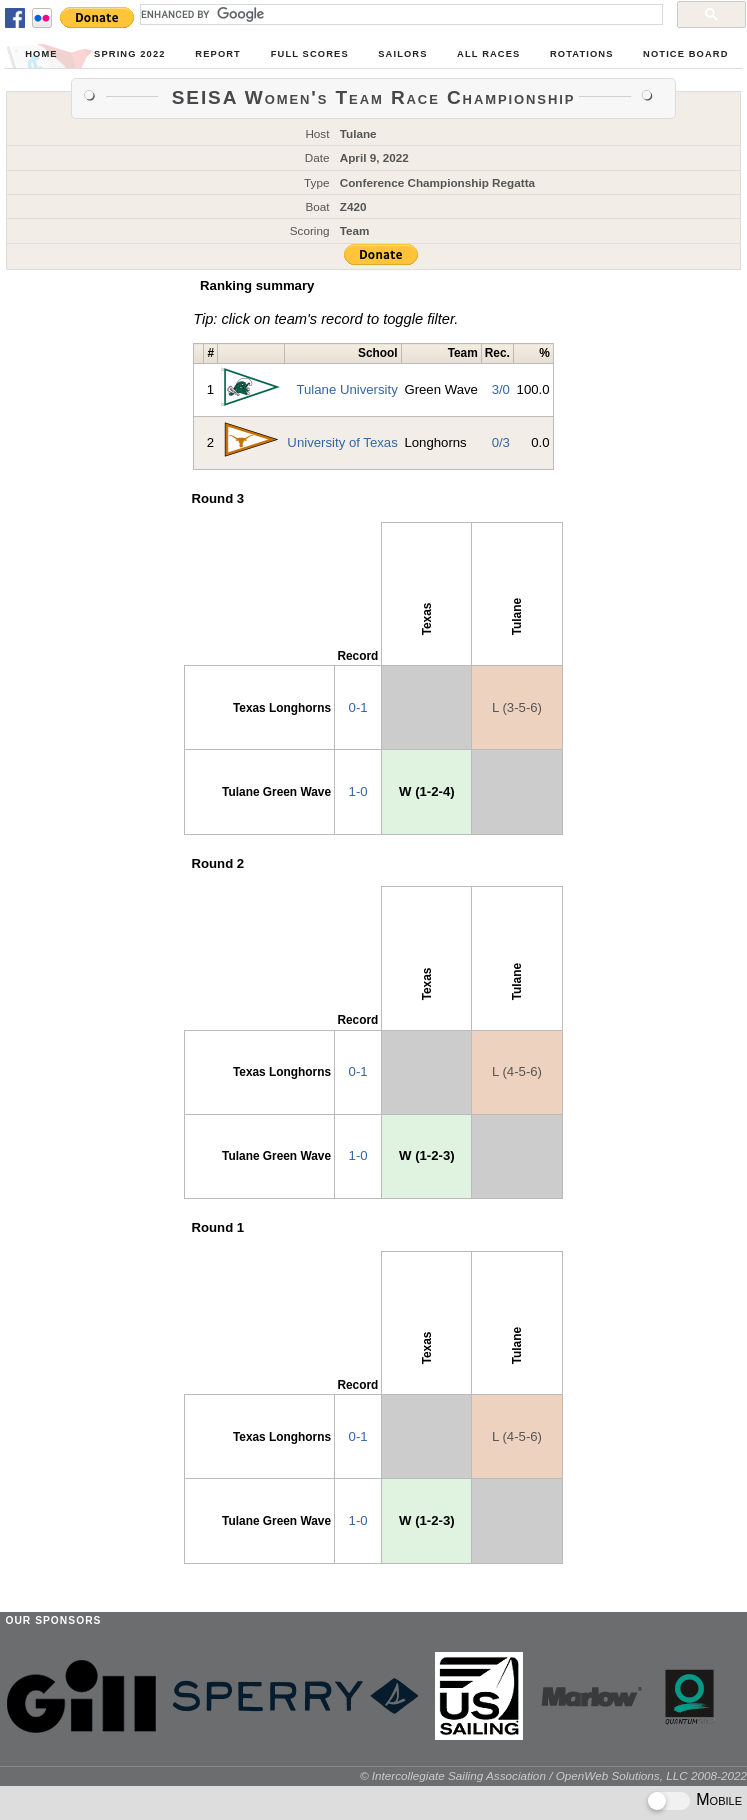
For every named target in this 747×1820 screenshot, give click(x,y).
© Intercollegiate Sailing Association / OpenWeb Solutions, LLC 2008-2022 (553, 1775)
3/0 (501, 389)
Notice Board (685, 54)
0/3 (501, 442)
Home (41, 54)
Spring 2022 (129, 54)
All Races (488, 54)
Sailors (402, 54)
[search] (399, 14)
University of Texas (342, 442)
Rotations (582, 54)
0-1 (358, 707)
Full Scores (310, 54)
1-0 (358, 791)
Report (218, 54)
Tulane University (346, 389)
